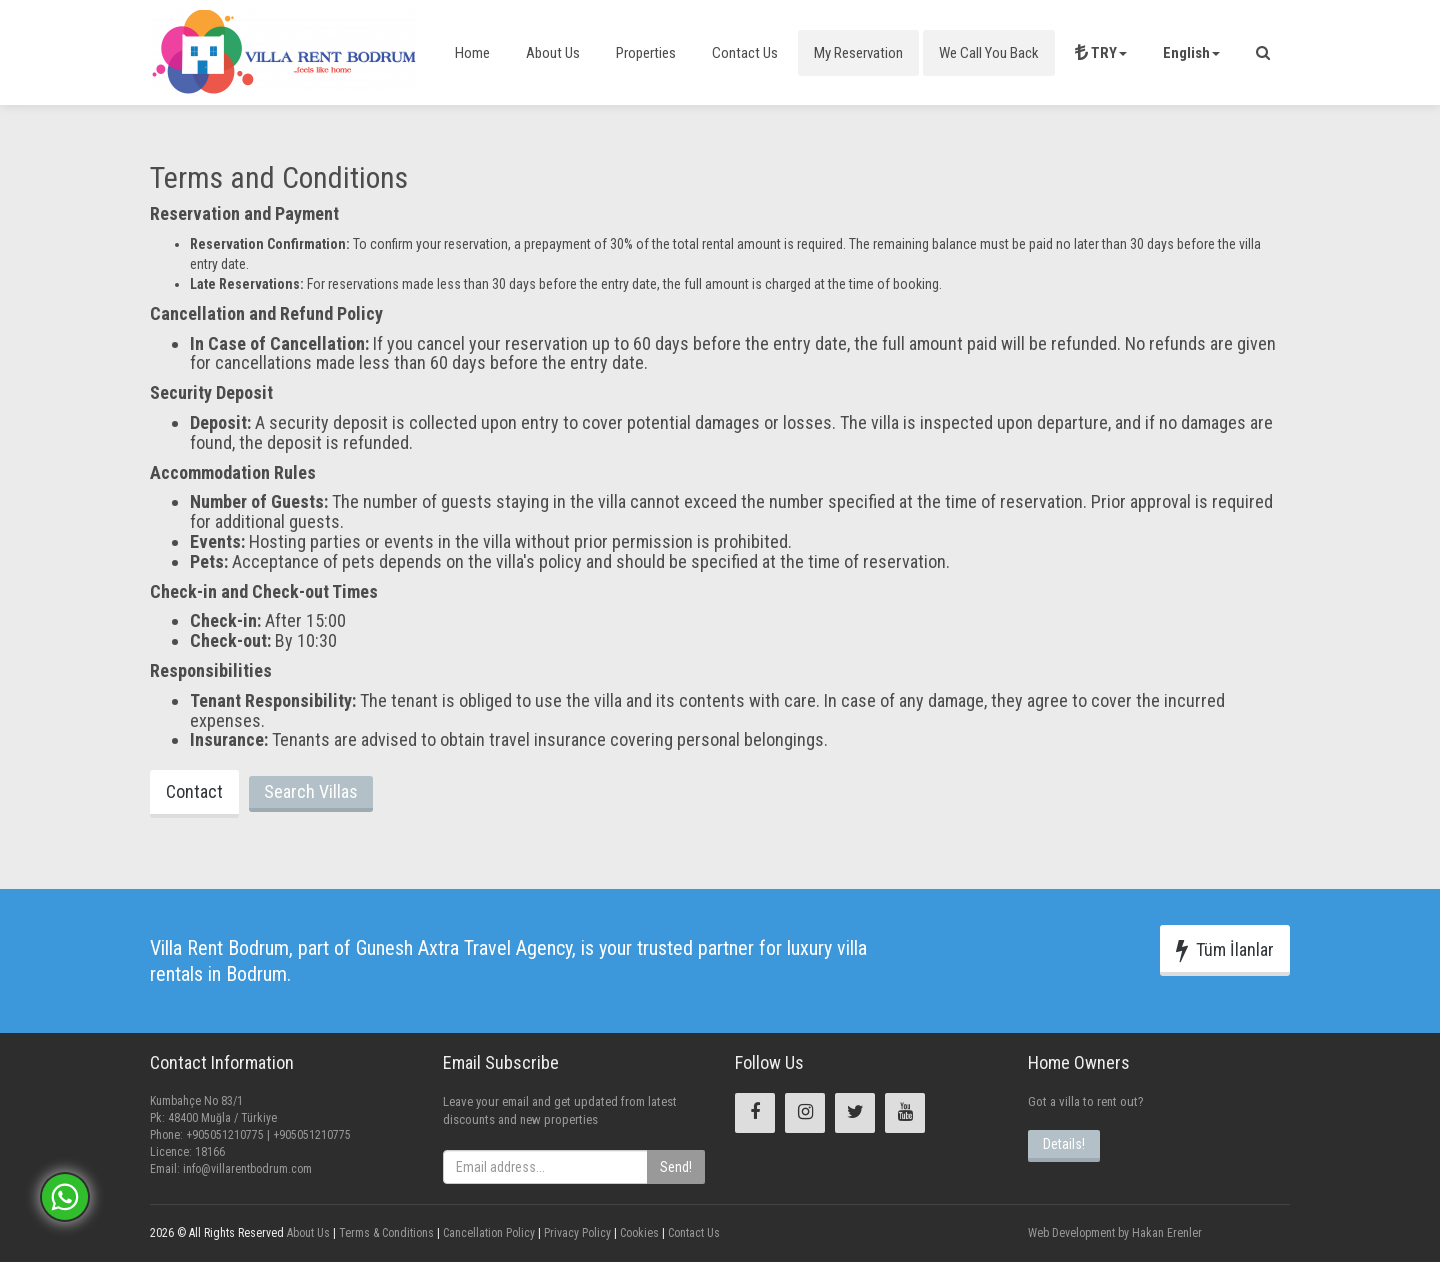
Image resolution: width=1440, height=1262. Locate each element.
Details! (1064, 1144)
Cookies (638, 1233)
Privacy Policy (576, 1233)
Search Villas (311, 791)
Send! (676, 1167)
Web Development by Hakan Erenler (1115, 1233)
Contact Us (745, 53)
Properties (646, 53)
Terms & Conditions (385, 1233)
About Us (553, 53)
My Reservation (858, 53)
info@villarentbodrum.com (247, 1169)
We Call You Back (989, 53)
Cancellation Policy (487, 1233)
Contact (194, 791)
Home (472, 53)
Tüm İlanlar (1225, 950)
